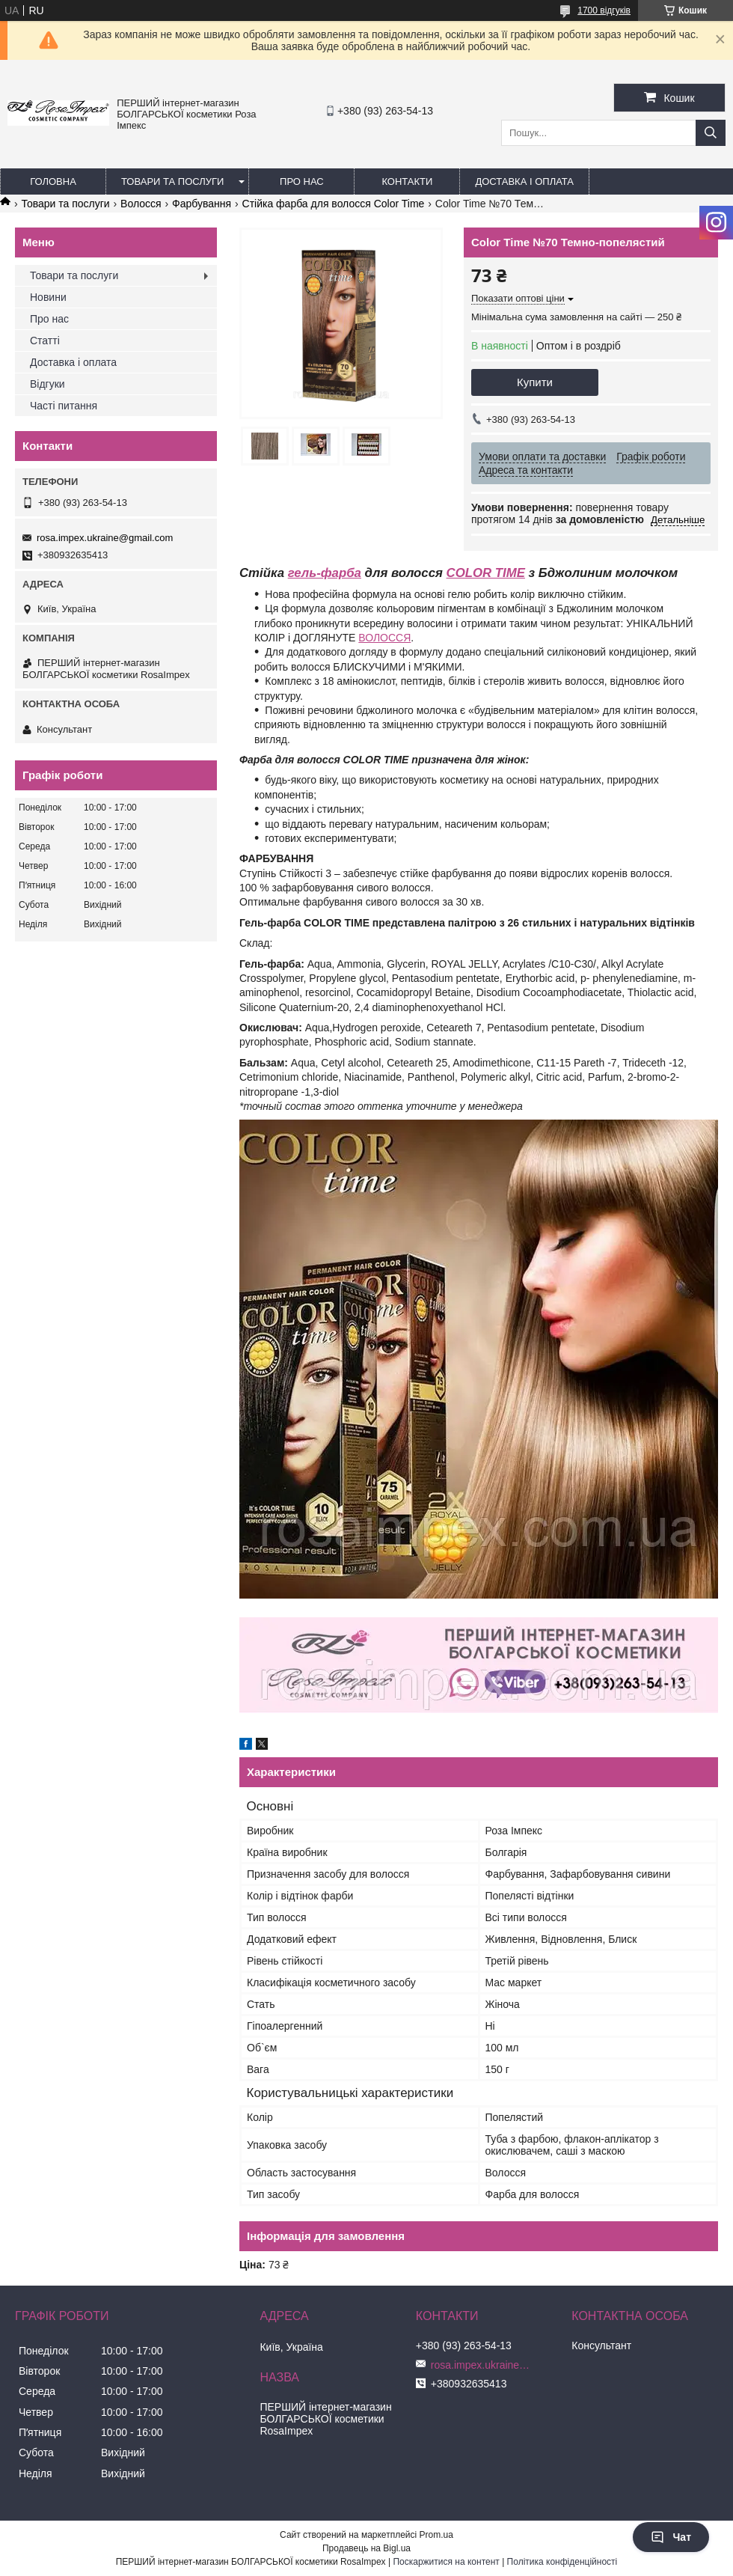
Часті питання (63, 406)
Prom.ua (436, 2535)
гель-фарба (324, 573)
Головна (53, 181)
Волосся (141, 204)
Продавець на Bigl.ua (366, 2548)
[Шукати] (711, 133)
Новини (48, 297)
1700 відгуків (604, 10)
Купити (535, 382)
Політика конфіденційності (562, 2562)
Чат (671, 2537)
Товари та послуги (172, 181)
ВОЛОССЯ (384, 638)
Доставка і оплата (524, 181)
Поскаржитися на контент (446, 2562)
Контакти (406, 181)
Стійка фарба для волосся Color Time (333, 204)
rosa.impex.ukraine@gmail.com (105, 537)
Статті (45, 341)
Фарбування (201, 204)
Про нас (302, 181)
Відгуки (47, 384)
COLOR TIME (486, 573)
